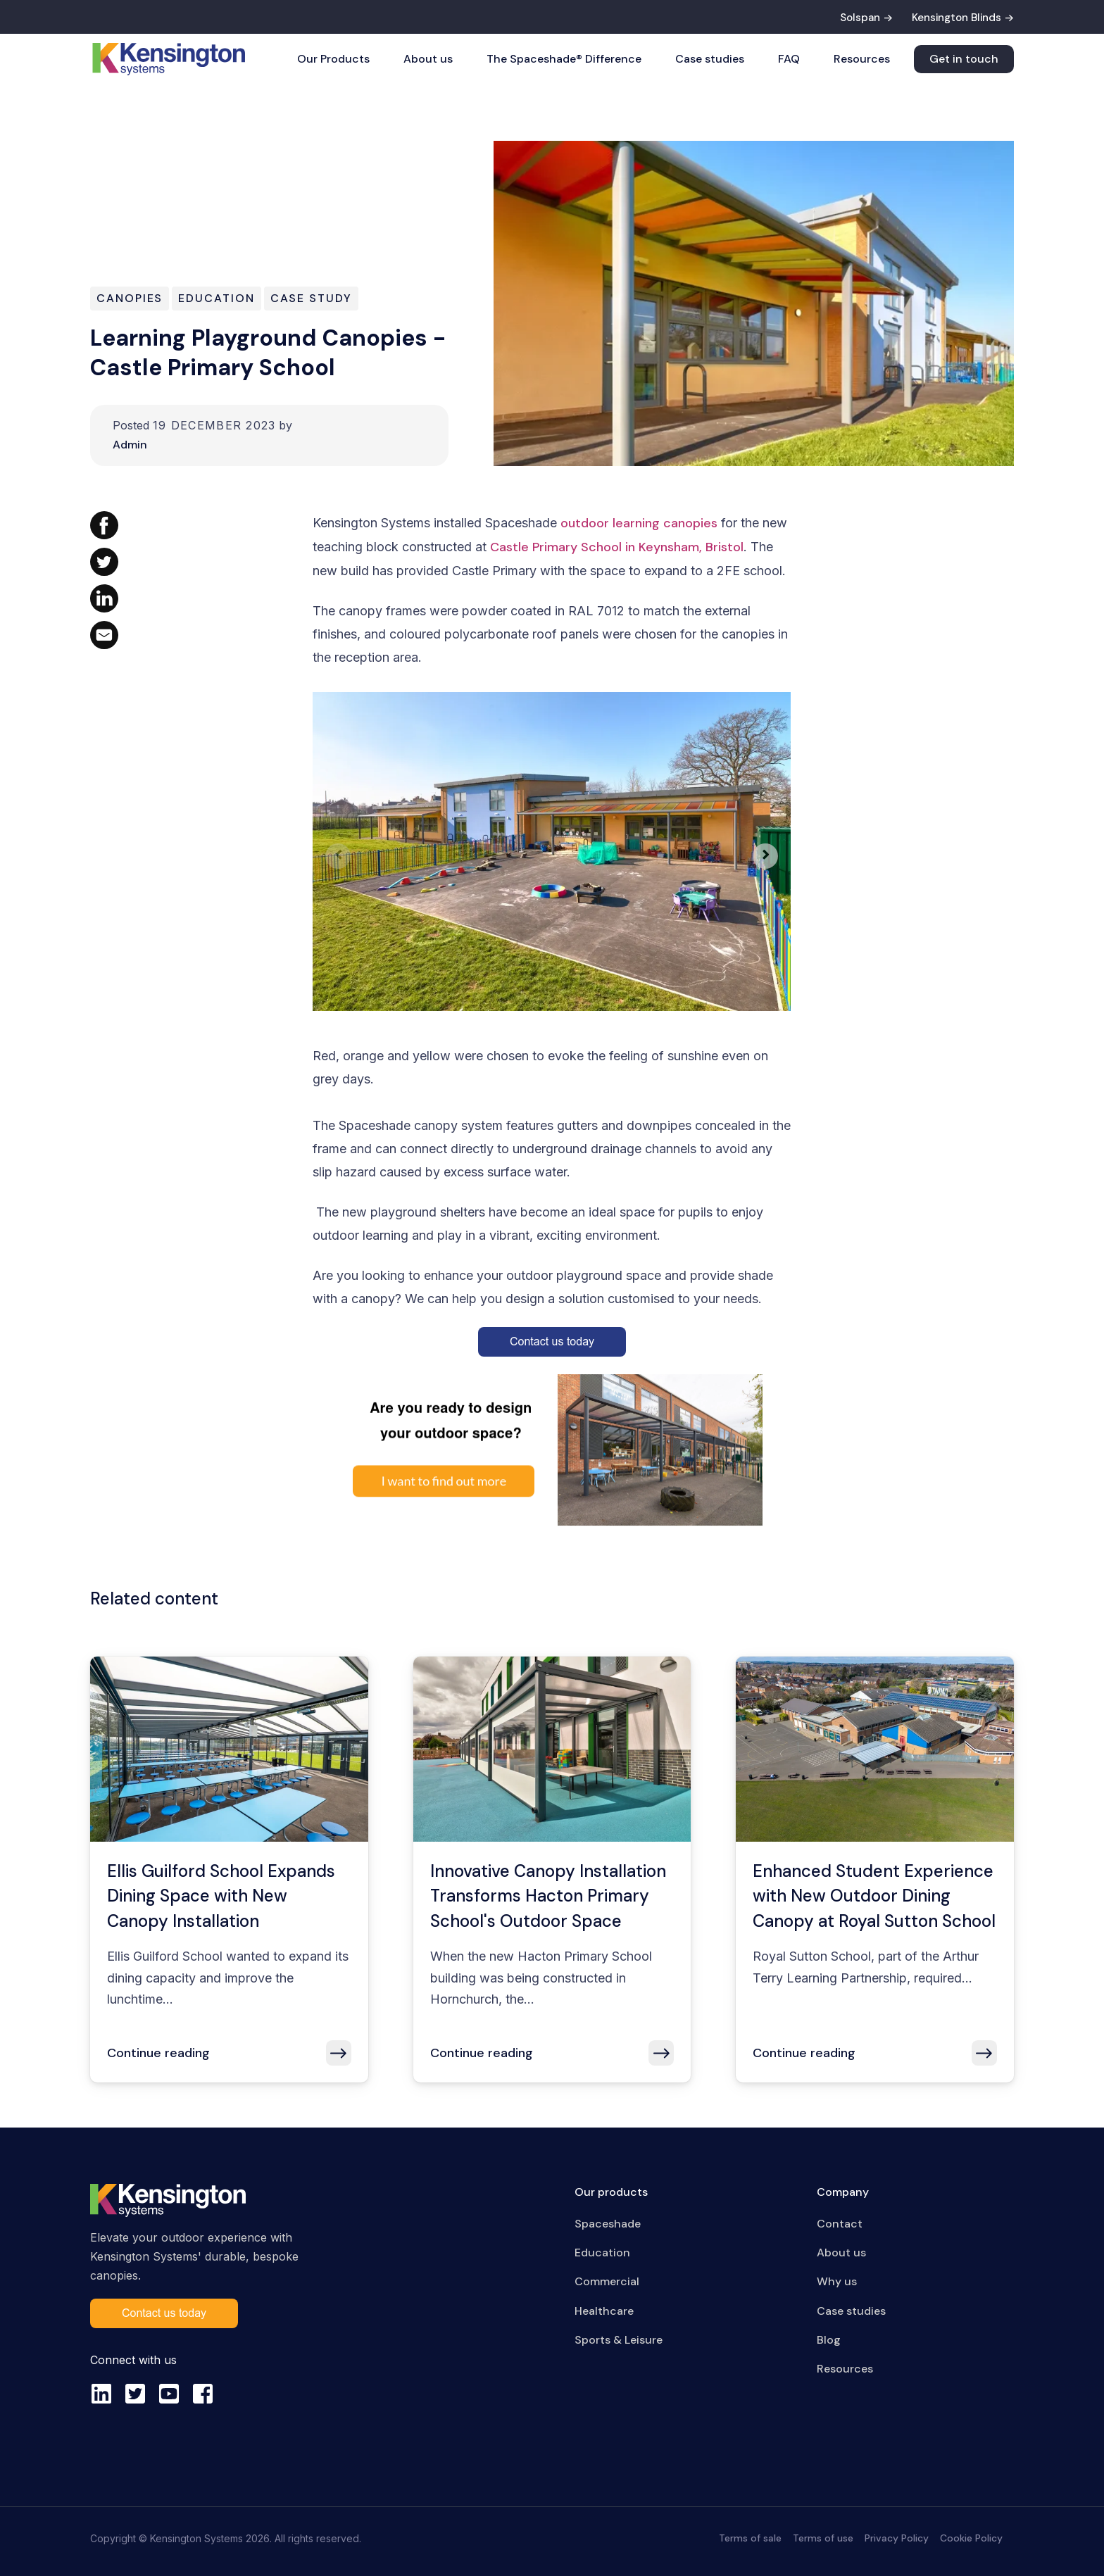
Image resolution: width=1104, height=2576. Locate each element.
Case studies (709, 58)
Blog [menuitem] (829, 2339)
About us (428, 58)
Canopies (129, 298)
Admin (130, 444)
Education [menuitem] (602, 2252)
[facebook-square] (203, 2393)
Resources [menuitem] (845, 2368)
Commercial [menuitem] (607, 2281)
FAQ (789, 58)
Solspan (860, 18)
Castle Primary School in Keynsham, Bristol (617, 547)
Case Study (311, 298)
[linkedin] (101, 2393)
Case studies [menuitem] (851, 2311)
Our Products (333, 58)
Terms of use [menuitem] (823, 2538)
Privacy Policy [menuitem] (897, 2538)
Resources (862, 58)
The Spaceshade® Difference (564, 58)
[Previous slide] (338, 856)
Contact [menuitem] (839, 2223)
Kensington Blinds (956, 18)
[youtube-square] (169, 2393)
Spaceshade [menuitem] (608, 2223)
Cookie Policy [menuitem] (971, 2538)
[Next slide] (765, 856)
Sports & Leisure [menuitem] (619, 2339)
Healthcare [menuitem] (604, 2311)
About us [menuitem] (841, 2252)
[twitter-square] (135, 2393)
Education (216, 298)
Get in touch (963, 58)
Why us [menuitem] (837, 2281)
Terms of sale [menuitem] (750, 2538)
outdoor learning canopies (638, 523)
